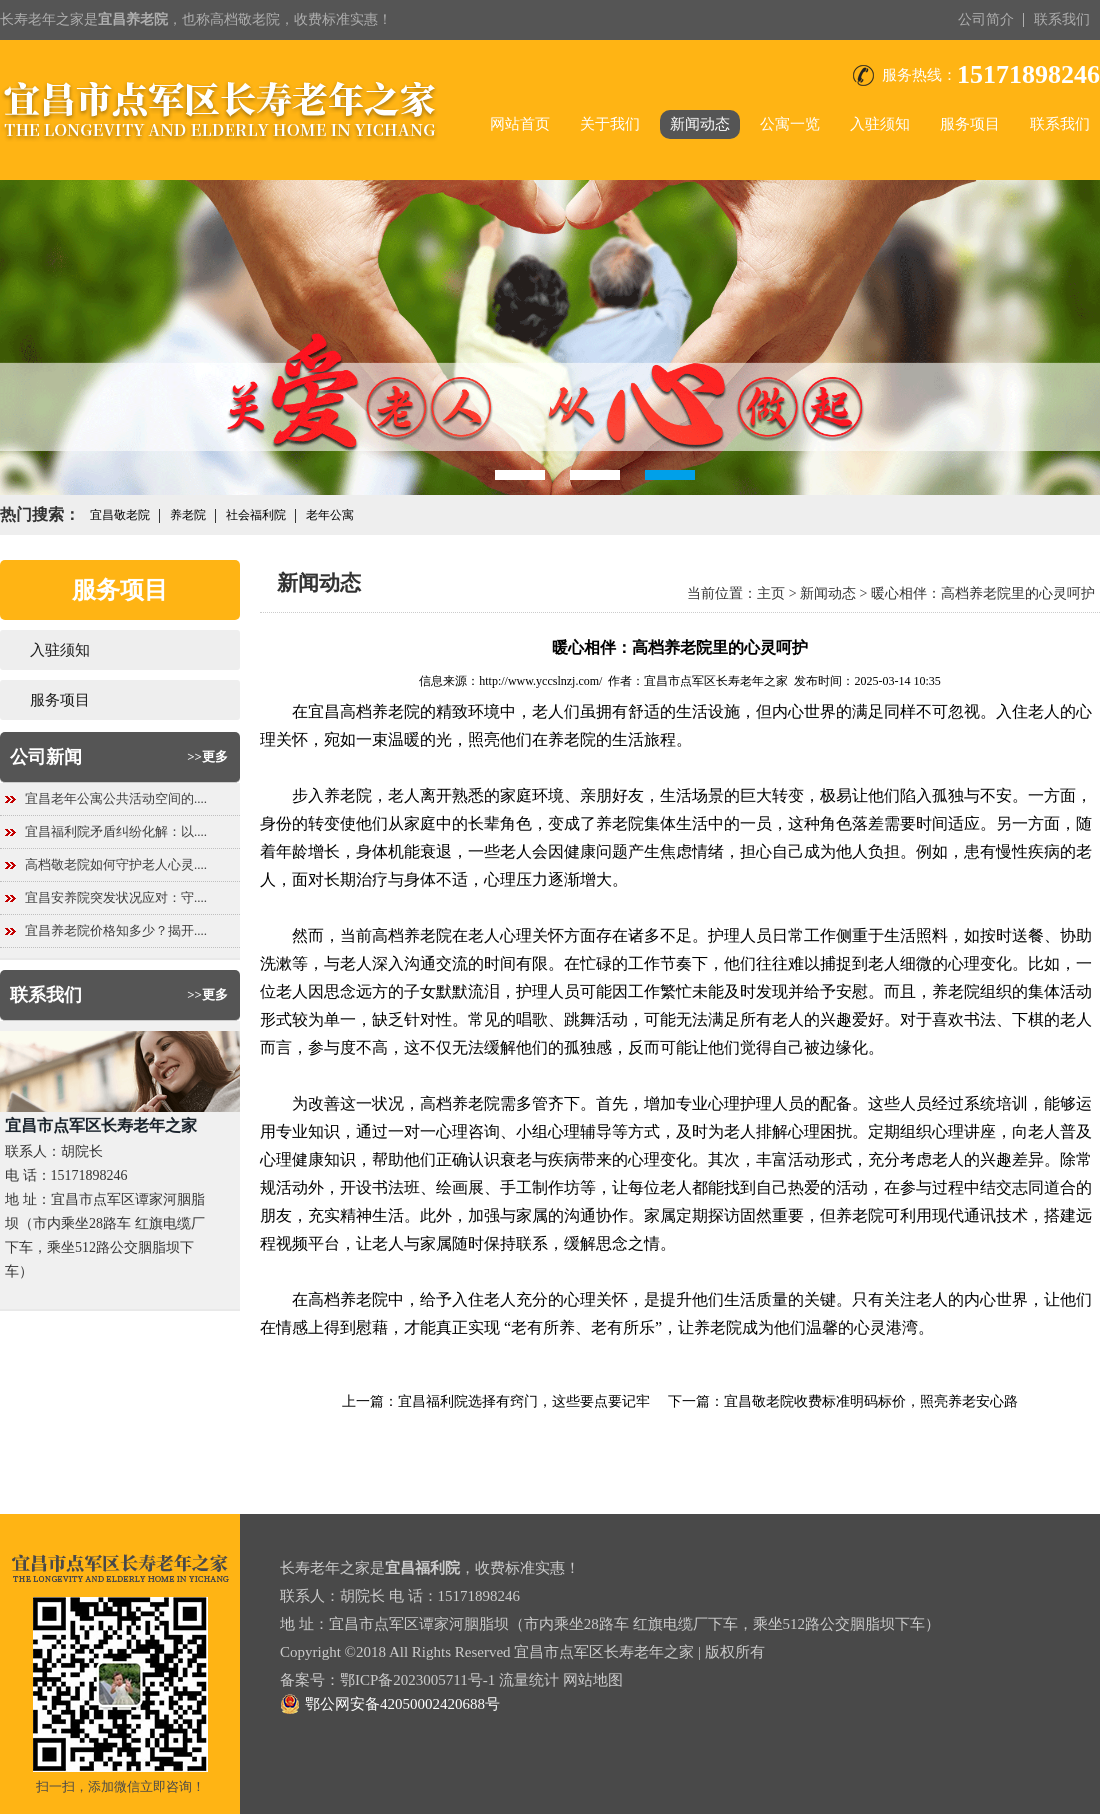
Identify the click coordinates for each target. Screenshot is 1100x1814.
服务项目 (970, 124)
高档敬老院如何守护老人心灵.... (116, 864)
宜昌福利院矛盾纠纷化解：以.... (116, 831)
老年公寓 (330, 515)
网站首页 (520, 124)
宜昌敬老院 (120, 515)
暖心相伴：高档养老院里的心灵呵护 (983, 593)
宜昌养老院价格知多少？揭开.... (116, 930)
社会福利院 (256, 515)
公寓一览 (790, 124)
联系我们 (1062, 19)
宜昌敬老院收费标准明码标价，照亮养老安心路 (871, 1401)
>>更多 (207, 756)
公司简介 (986, 19)
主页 (771, 593)
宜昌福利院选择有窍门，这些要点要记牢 (524, 1401)
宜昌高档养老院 (364, 711)
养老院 (188, 515)
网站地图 (593, 1680)
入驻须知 (880, 124)
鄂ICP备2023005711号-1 (417, 1680)
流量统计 (529, 1680)
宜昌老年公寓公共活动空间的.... (116, 798)
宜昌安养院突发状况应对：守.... (116, 897)
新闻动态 (700, 124)
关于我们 (610, 124)
